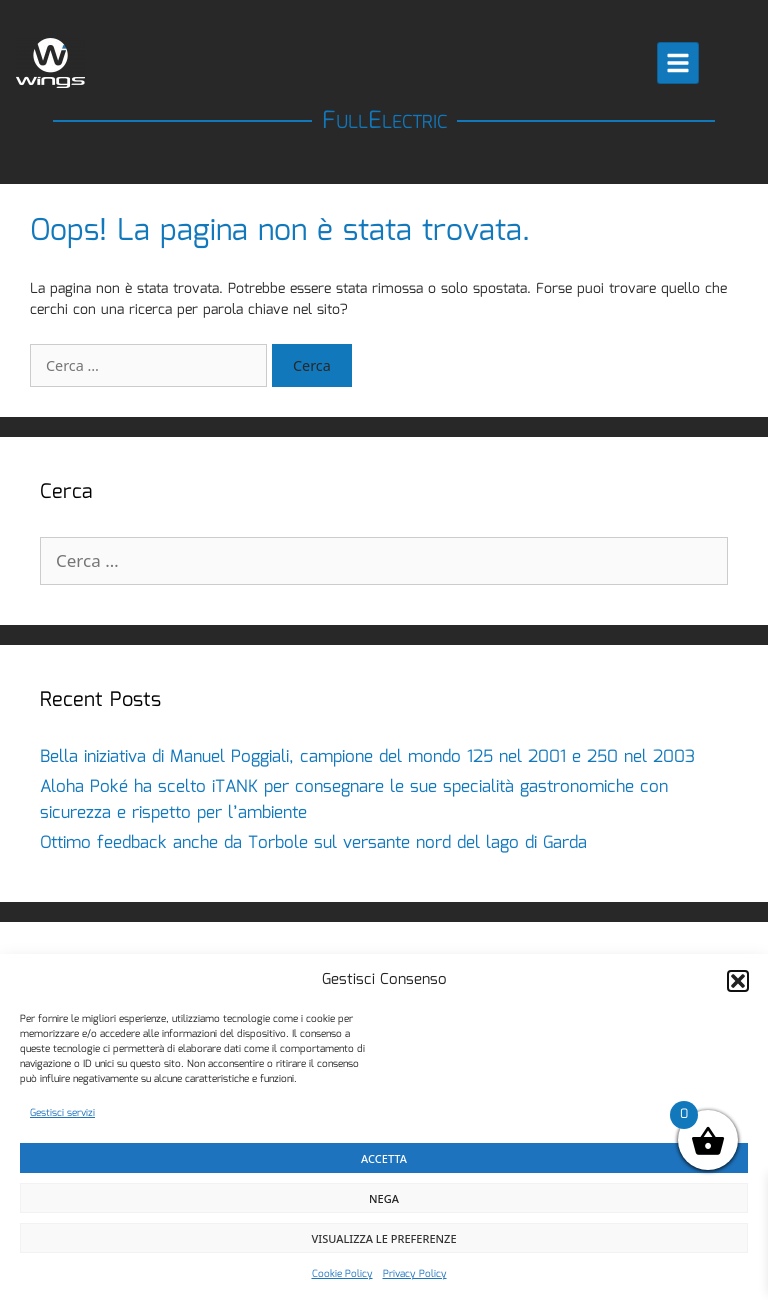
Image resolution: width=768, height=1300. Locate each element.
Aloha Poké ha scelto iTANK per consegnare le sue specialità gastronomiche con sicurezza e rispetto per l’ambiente (354, 800)
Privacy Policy (415, 1274)
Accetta (384, 1158)
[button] (738, 981)
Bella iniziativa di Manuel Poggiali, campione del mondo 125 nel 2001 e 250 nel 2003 (367, 757)
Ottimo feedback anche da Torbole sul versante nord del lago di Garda (313, 843)
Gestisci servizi (62, 1113)
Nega (384, 1198)
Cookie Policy (342, 1274)
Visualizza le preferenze (383, 1238)
